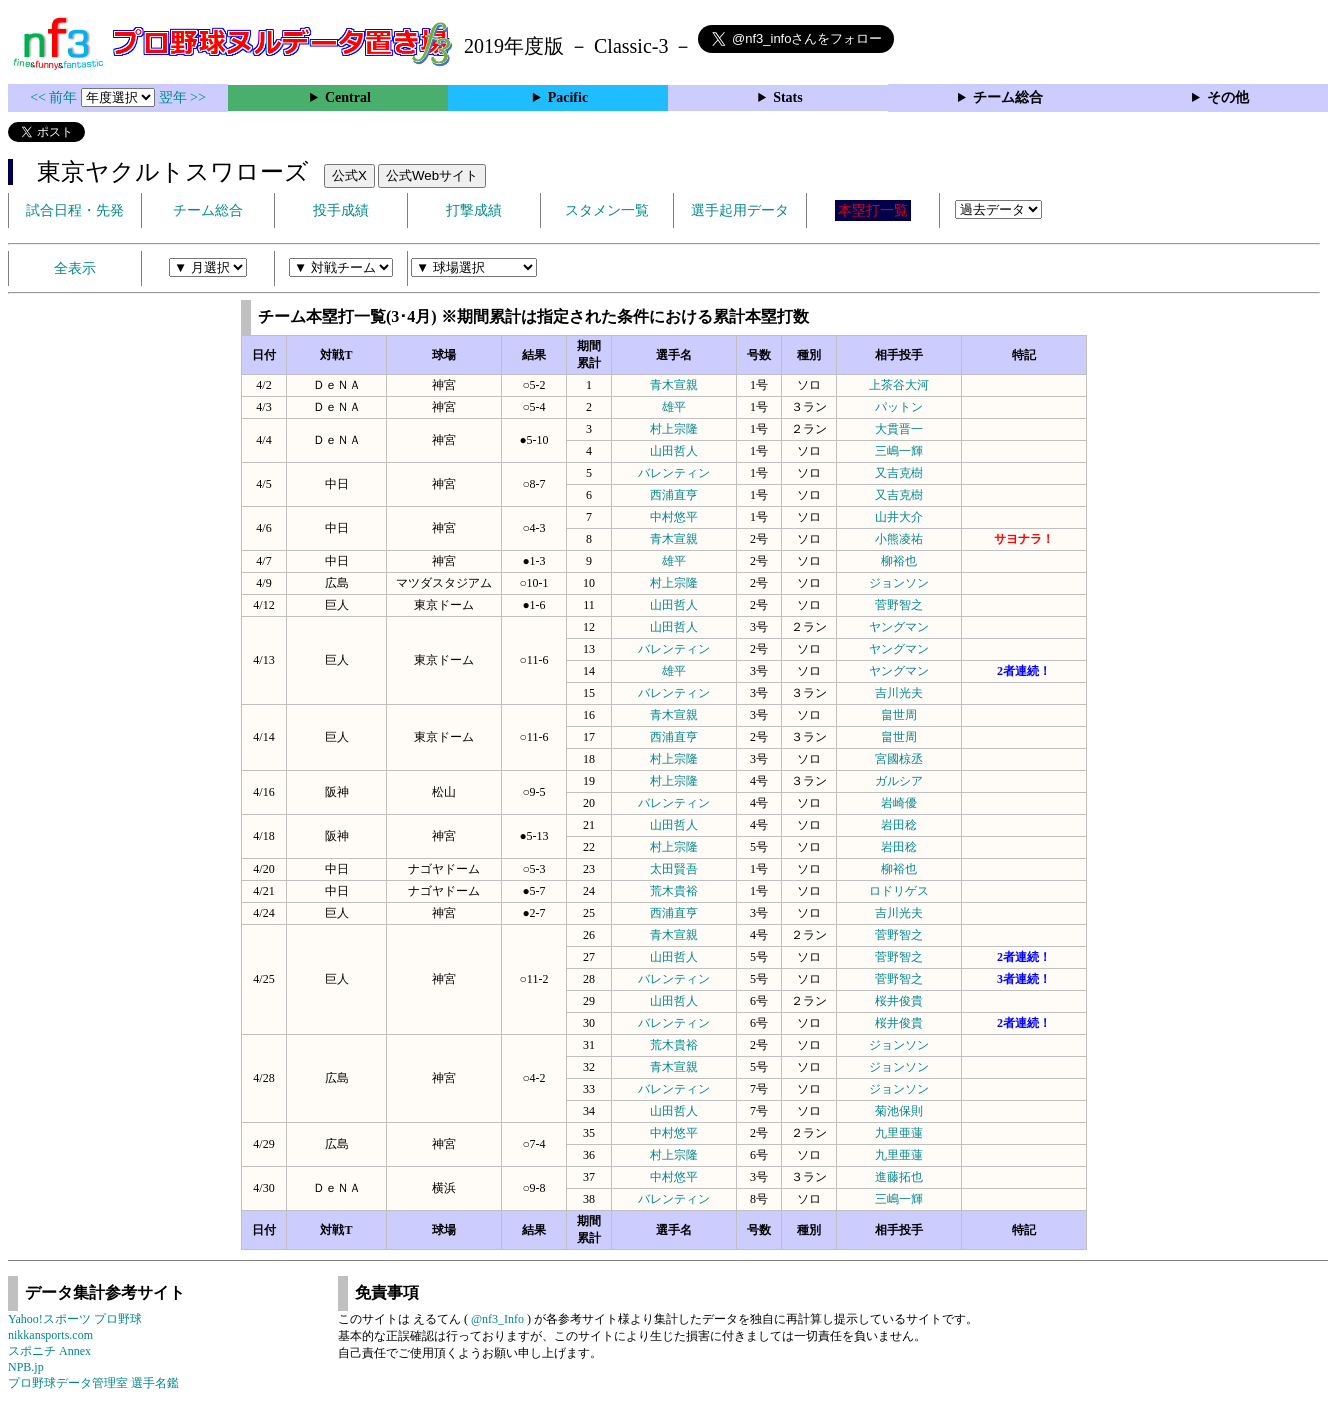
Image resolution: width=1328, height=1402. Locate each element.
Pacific (568, 97)
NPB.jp (26, 1367)
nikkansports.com (50, 1335)
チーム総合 (1008, 97)
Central (348, 97)
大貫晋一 (899, 429)
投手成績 (341, 210)
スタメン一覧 (607, 210)
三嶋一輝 (899, 451)
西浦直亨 (674, 495)
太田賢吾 (674, 869)
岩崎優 (899, 803)
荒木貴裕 (674, 891)
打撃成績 (474, 210)
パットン (899, 407)
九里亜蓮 (899, 1133)
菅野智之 (899, 605)
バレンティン (674, 473)
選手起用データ (740, 210)
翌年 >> (182, 97)
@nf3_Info (497, 1319)
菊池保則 (899, 1111)
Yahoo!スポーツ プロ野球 (75, 1319)
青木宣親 (674, 385)
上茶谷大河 (899, 385)
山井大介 (899, 517)
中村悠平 (674, 517)
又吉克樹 (899, 473)
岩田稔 (899, 825)
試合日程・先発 (75, 210)
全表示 (75, 268)
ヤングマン (899, 627)
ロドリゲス (899, 891)
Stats (788, 97)
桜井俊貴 (899, 1001)
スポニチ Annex (49, 1351)
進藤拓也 (899, 1177)
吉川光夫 (899, 693)
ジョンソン (899, 583)
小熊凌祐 (899, 539)
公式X (349, 175)
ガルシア (899, 781)
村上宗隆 (674, 429)
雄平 (674, 407)
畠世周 (899, 715)
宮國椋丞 (899, 759)
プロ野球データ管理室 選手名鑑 (93, 1383)
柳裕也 (899, 561)
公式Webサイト (432, 175)
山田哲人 (674, 451)
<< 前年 (55, 97)
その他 (1228, 97)
